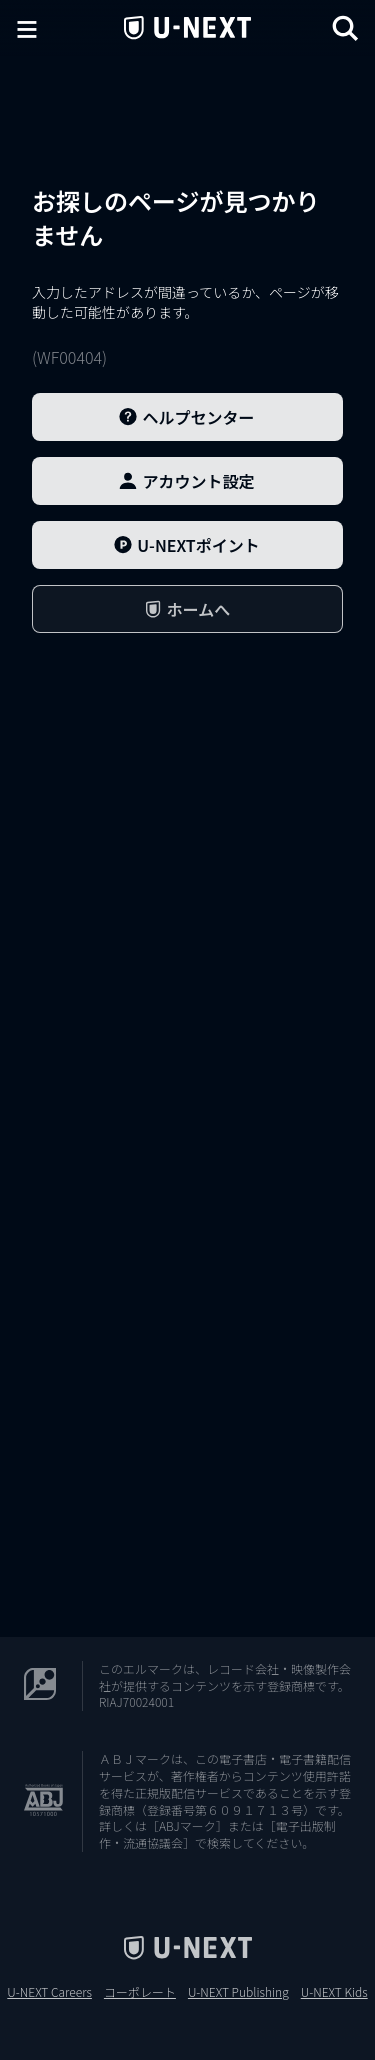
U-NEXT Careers (49, 1992)
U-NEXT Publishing (238, 1992)
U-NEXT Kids (334, 1992)
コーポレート (140, 1992)
